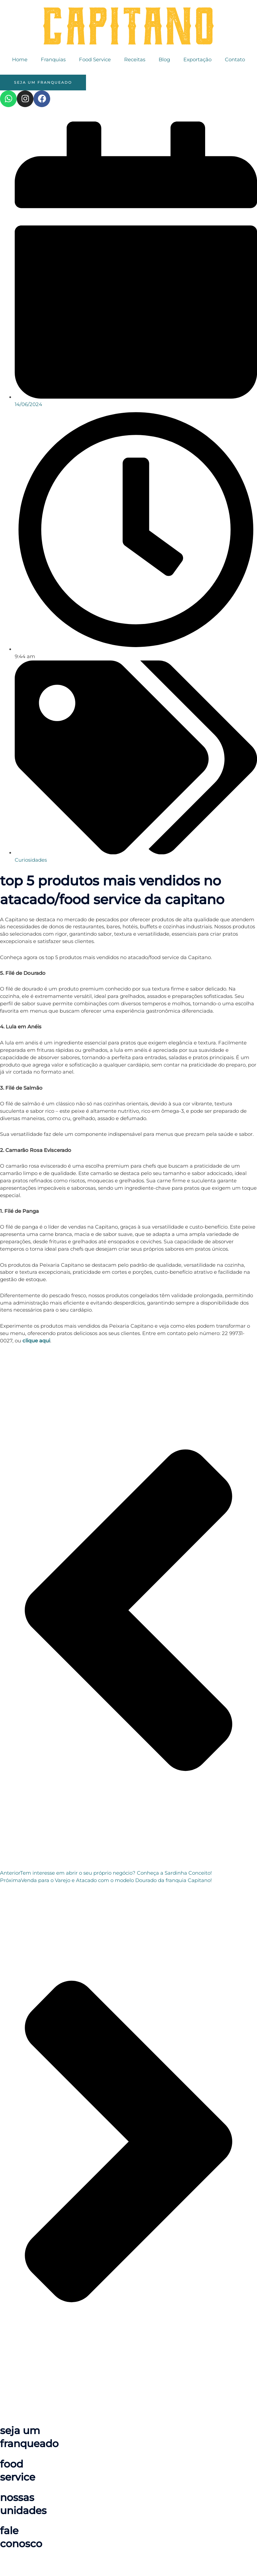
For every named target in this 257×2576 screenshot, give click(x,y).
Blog (164, 60)
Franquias (53, 60)
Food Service (95, 60)
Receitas (134, 60)
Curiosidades (31, 860)
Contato (235, 60)
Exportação (197, 60)
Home (19, 60)
